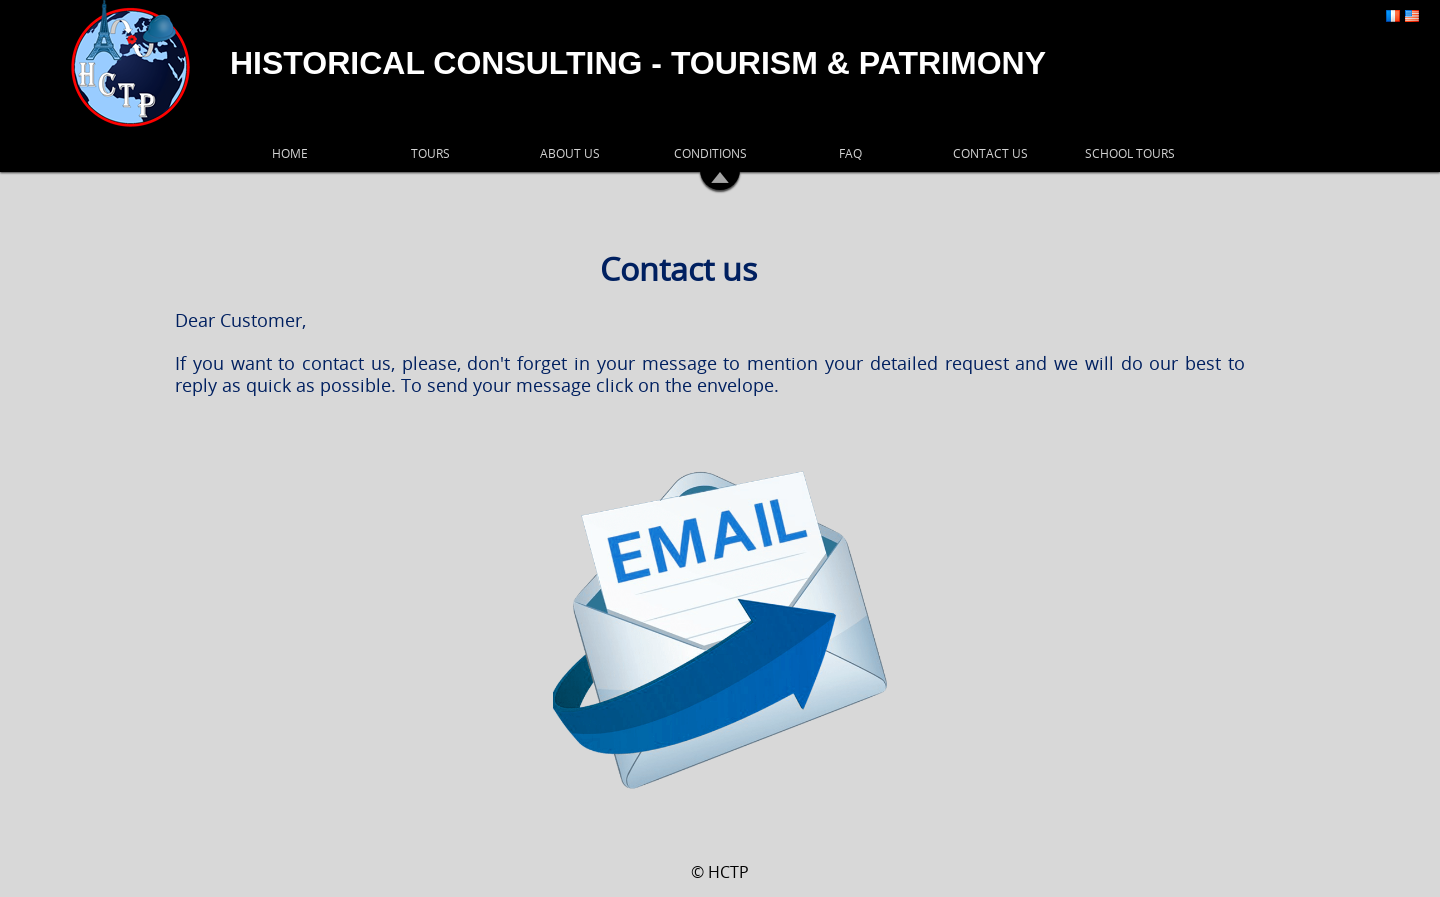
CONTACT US (990, 153)
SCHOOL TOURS (1130, 153)
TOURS (430, 153)
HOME (290, 153)
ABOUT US (570, 153)
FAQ (850, 153)
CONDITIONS (710, 153)
